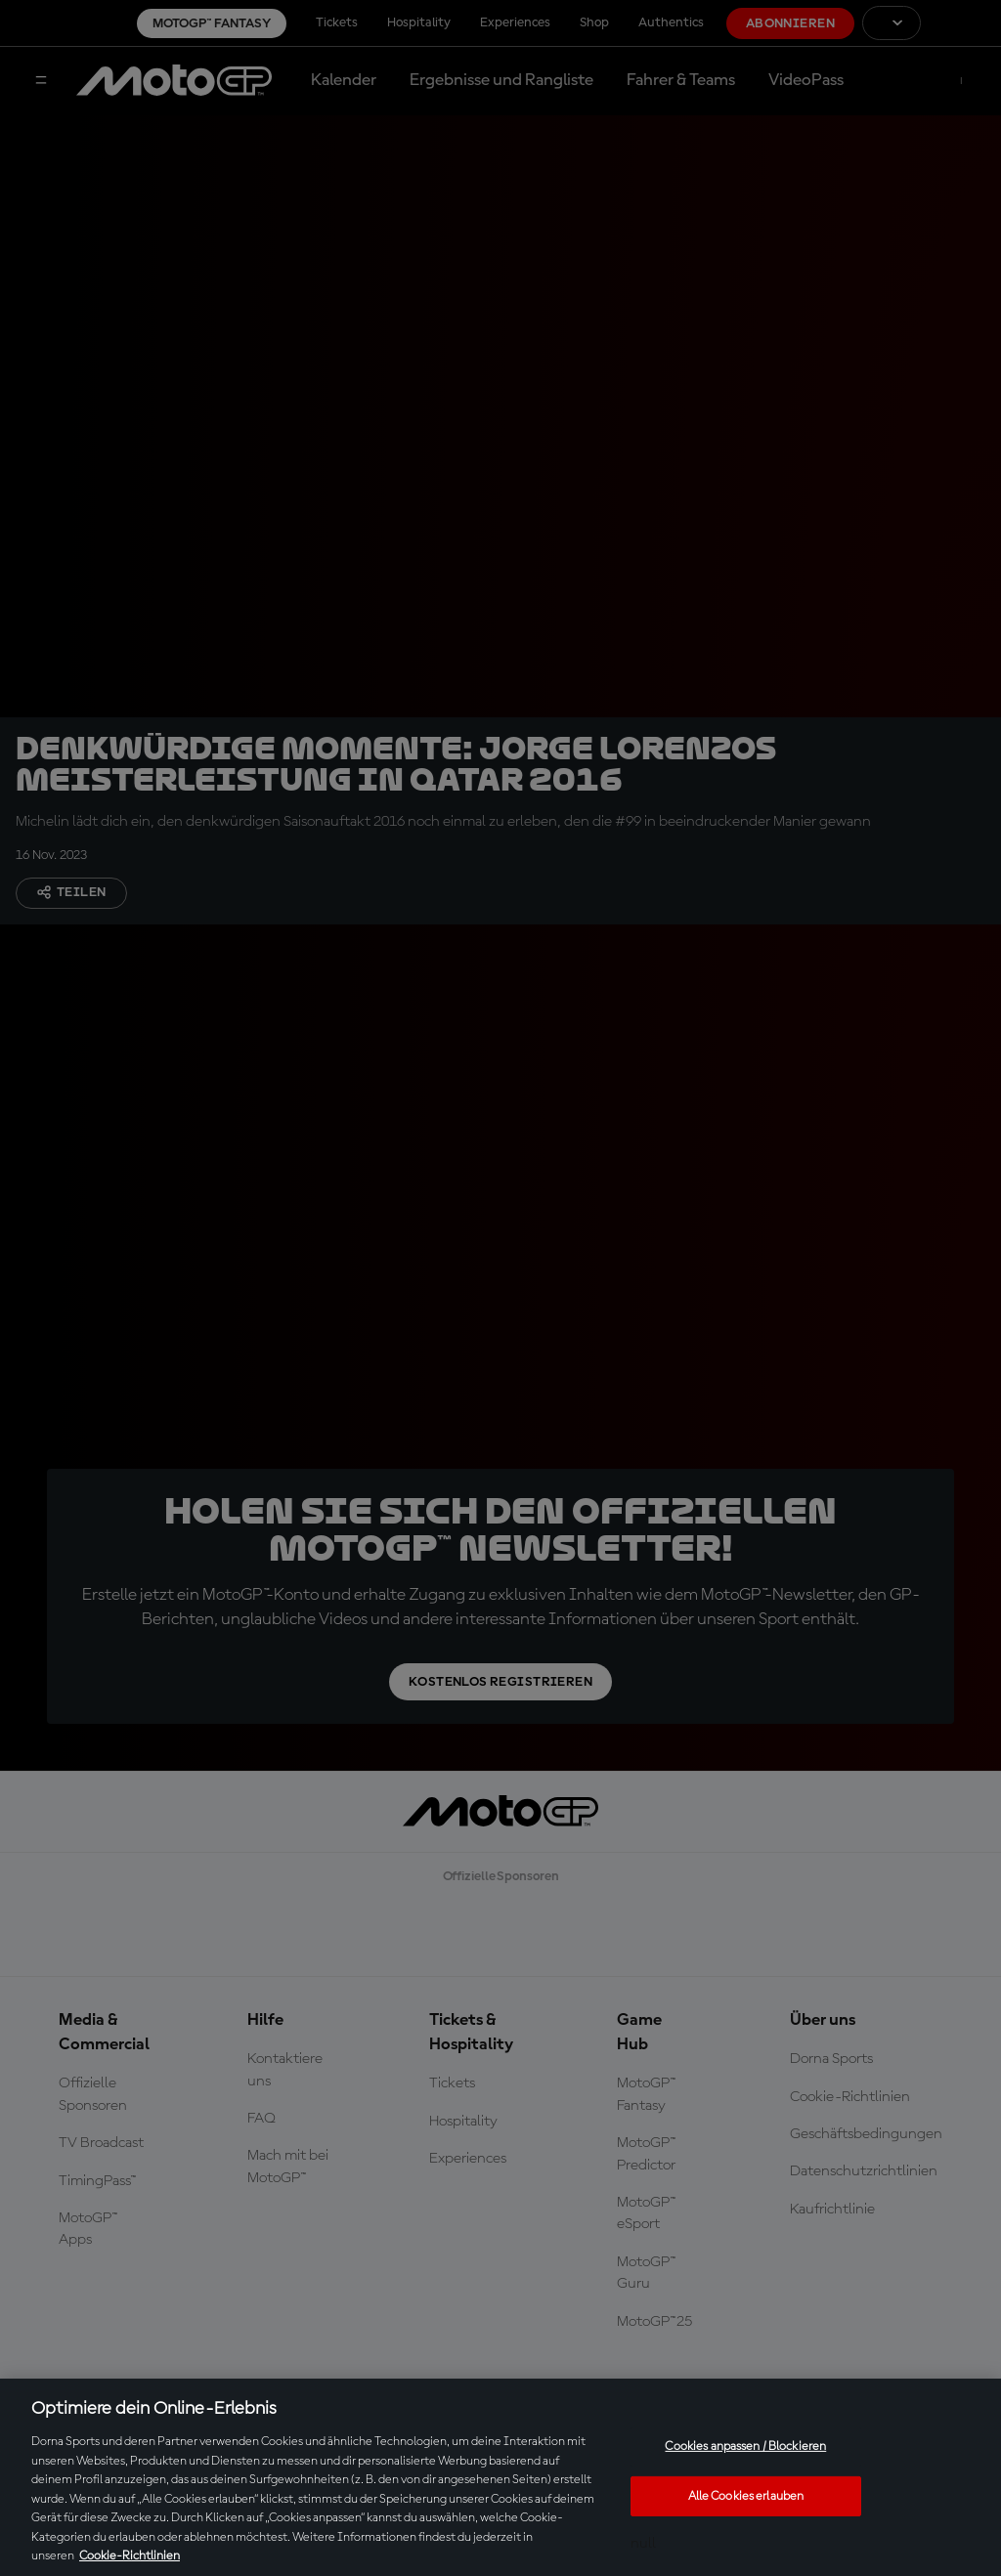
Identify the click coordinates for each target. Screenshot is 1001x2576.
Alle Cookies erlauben (746, 2496)
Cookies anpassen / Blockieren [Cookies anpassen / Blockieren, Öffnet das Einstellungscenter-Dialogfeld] (745, 2446)
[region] (500, 2477)
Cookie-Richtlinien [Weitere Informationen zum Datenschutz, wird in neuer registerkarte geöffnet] (129, 2556)
